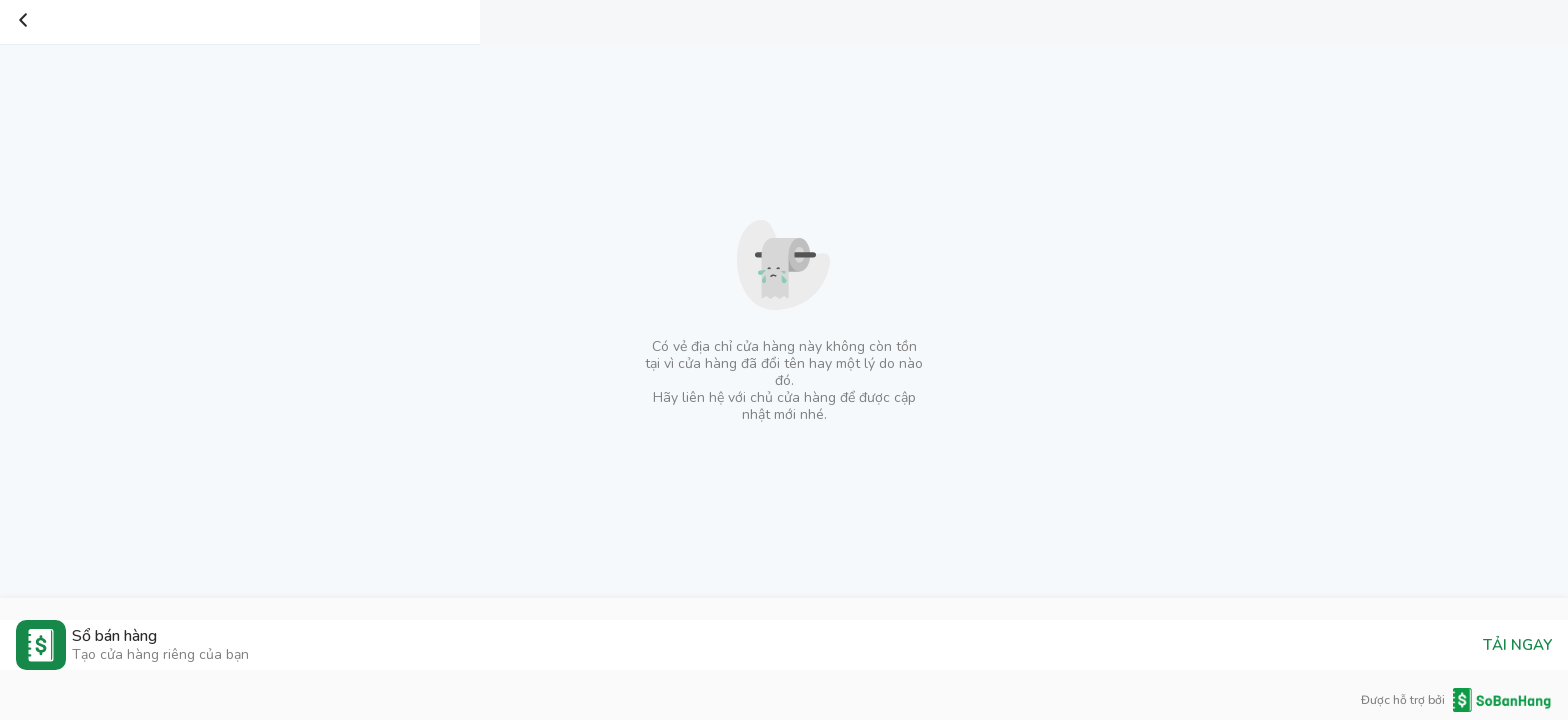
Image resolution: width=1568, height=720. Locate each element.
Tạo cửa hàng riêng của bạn (160, 654)
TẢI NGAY (1517, 645)
